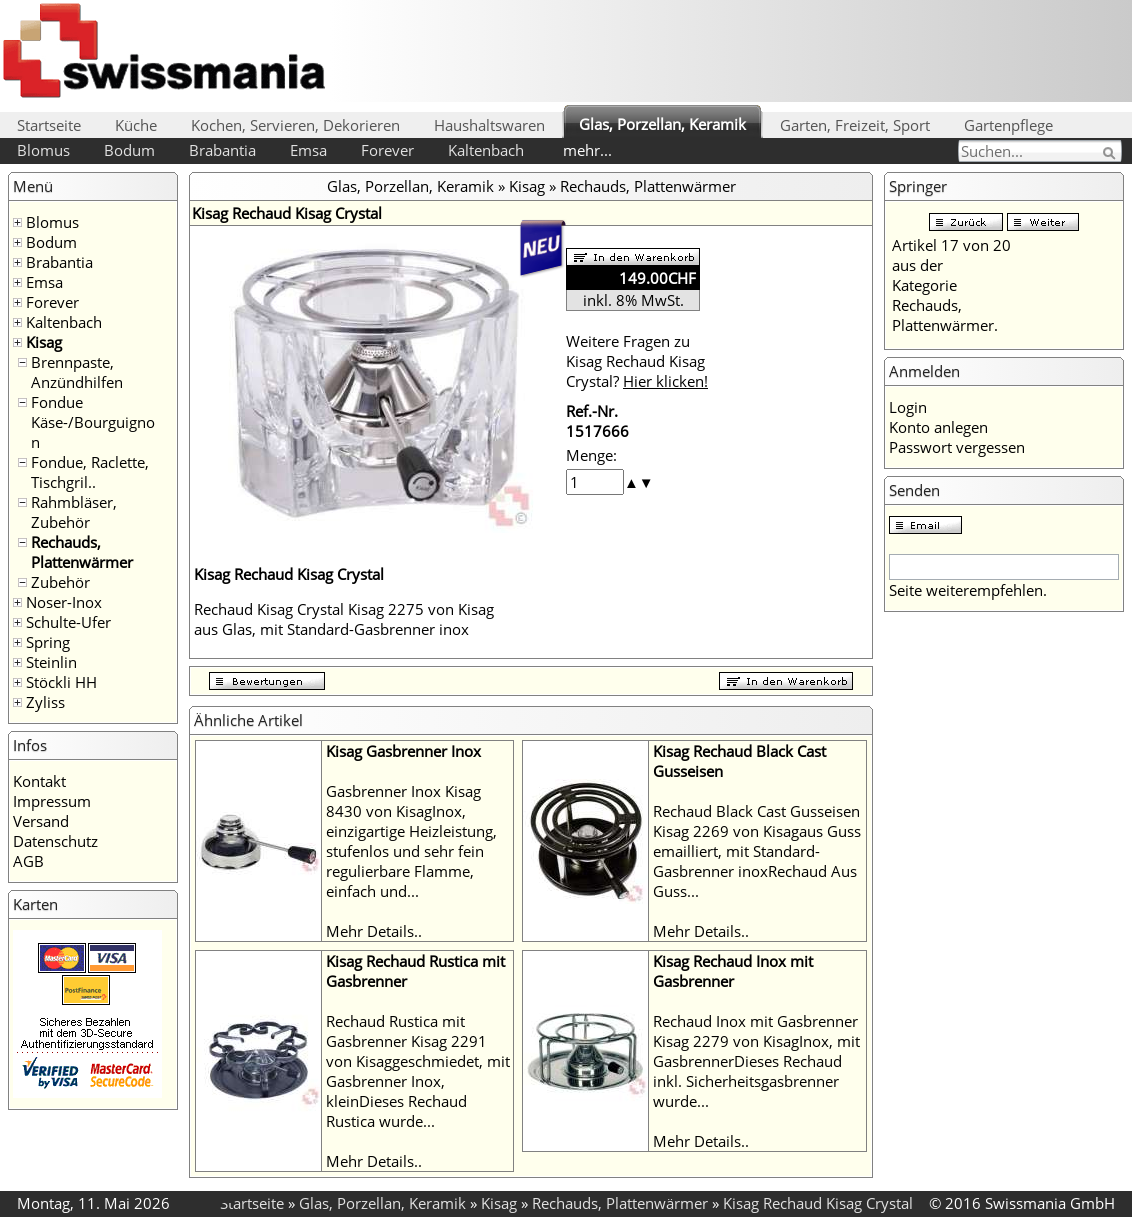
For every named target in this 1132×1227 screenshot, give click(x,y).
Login (908, 407)
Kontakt (39, 781)
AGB (28, 861)
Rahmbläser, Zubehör (74, 512)
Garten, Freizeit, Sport (855, 125)
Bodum (129, 150)
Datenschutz (55, 841)
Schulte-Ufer (68, 622)
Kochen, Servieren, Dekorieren (295, 125)
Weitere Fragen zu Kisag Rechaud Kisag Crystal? (637, 361)
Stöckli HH (61, 682)
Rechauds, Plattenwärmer (82, 552)
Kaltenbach (486, 150)
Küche (136, 125)
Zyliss (45, 702)
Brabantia (222, 150)
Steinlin (51, 662)
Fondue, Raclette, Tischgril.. (90, 472)
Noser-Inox (64, 602)
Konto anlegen (938, 427)
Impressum (52, 801)
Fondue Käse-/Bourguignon (93, 422)
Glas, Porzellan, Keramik (662, 124)
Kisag (44, 342)
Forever (387, 150)
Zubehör (60, 582)
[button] (631, 482)
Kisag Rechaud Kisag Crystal (818, 1203)
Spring (48, 642)
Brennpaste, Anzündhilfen (77, 372)
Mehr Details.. (374, 931)
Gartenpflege (1008, 125)
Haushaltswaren (489, 125)
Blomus (43, 150)
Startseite (49, 125)
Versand (41, 821)
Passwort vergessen (957, 447)
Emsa (308, 150)
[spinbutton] (595, 482)
